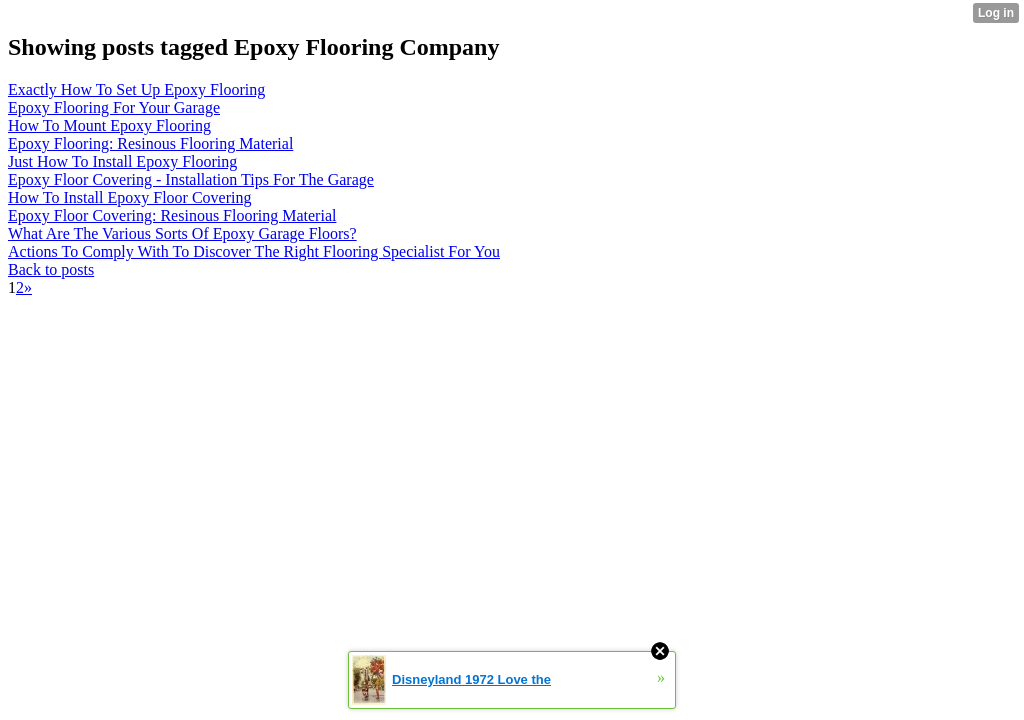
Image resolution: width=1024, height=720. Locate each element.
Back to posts (51, 269)
